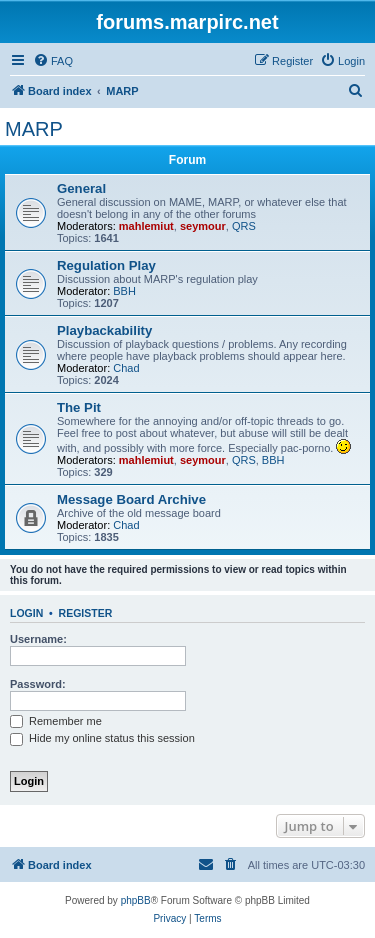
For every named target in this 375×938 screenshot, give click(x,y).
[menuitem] (53, 61)
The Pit (79, 407)
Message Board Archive (131, 499)
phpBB (136, 900)
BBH (124, 291)
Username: (38, 639)
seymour (203, 226)
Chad (126, 368)
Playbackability (104, 330)
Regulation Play (106, 265)
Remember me (56, 721)
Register (86, 613)
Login (26, 613)
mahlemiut (146, 226)
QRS (244, 226)
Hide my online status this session (102, 738)
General (81, 188)
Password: (38, 684)
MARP (34, 129)
